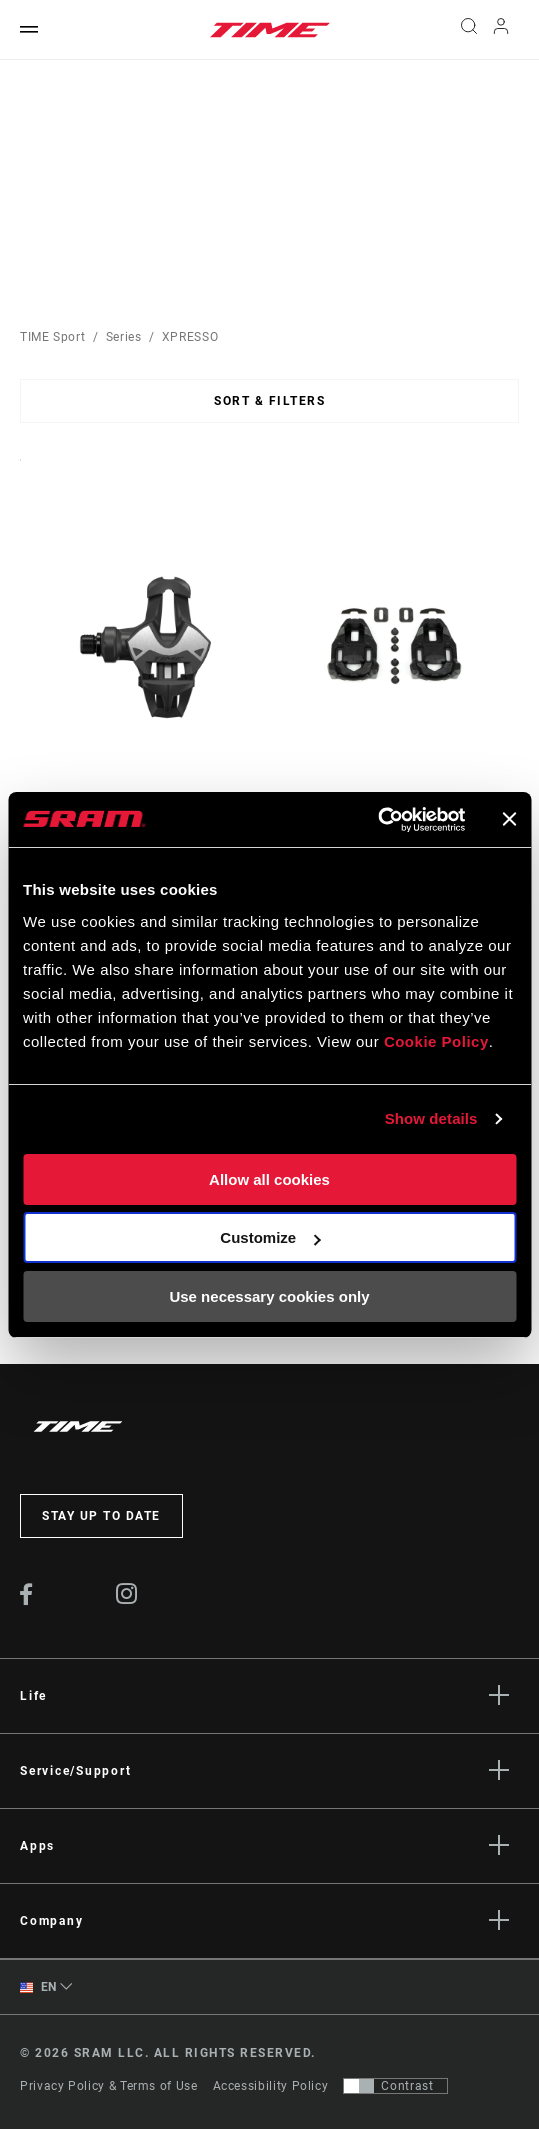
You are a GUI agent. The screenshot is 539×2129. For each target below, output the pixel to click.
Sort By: (20, 472)
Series (124, 337)
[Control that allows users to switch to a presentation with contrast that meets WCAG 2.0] (395, 2086)
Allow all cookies (269, 1179)
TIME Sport (52, 337)
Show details (431, 1118)
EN (38, 1987)
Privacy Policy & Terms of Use (109, 2086)
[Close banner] (509, 819)
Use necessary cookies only (269, 1296)
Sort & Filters (269, 401)
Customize (270, 1237)
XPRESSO (190, 337)
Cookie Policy (436, 1041)
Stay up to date (101, 1516)
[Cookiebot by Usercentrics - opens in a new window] (377, 820)
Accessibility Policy (271, 2086)
